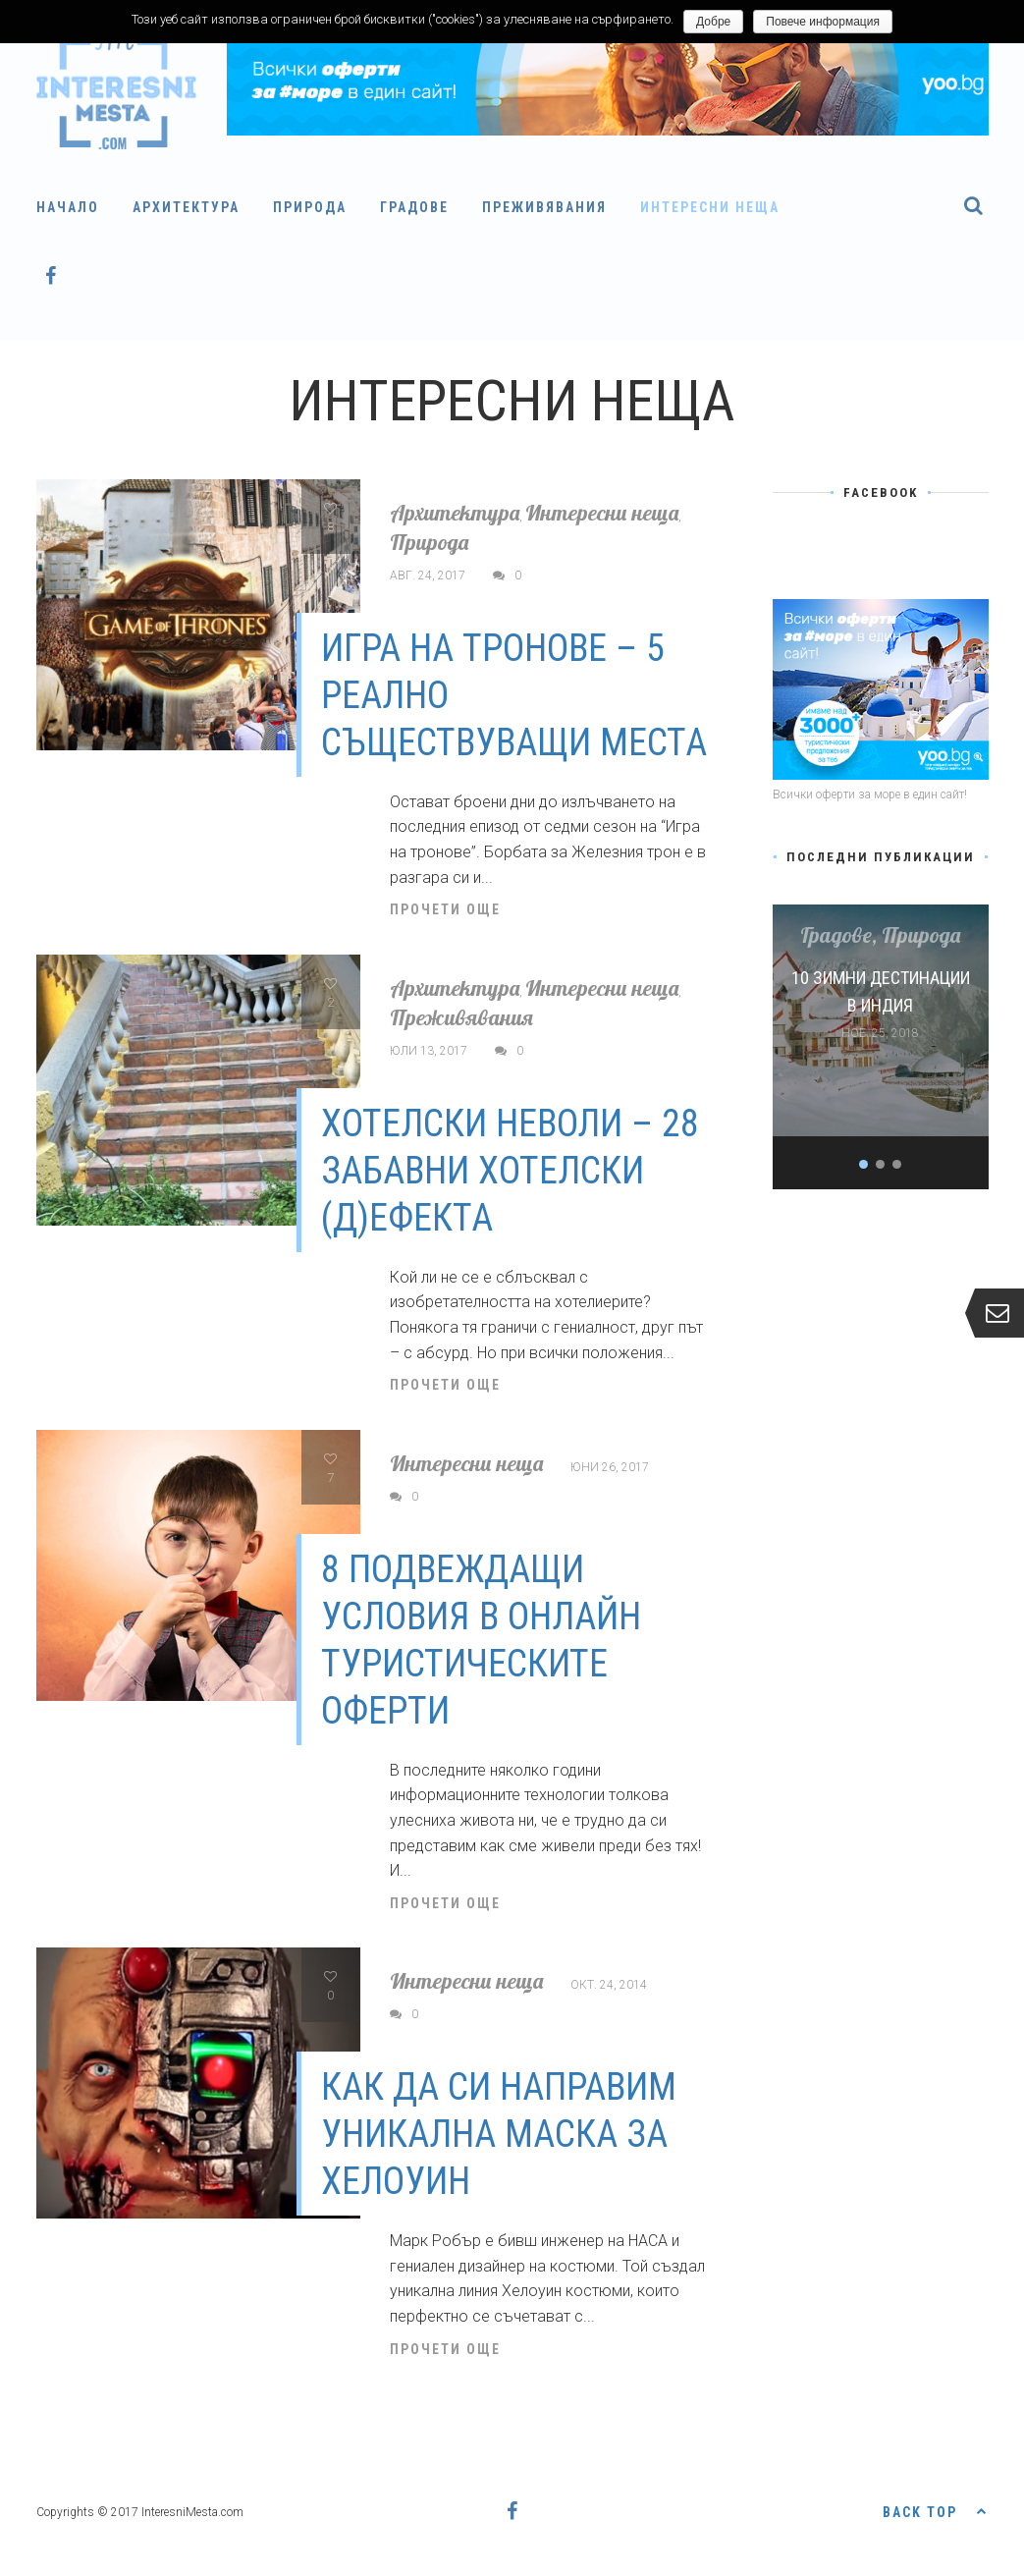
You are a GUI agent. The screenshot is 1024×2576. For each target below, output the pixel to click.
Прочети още (445, 909)
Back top (936, 2510)
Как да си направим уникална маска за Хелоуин (498, 2134)
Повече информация (823, 21)
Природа (310, 207)
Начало (67, 207)
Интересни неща (710, 207)
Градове (414, 207)
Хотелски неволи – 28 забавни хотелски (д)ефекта (510, 1170)
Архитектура (186, 207)
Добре (713, 21)
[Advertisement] (881, 1518)
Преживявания (544, 207)
